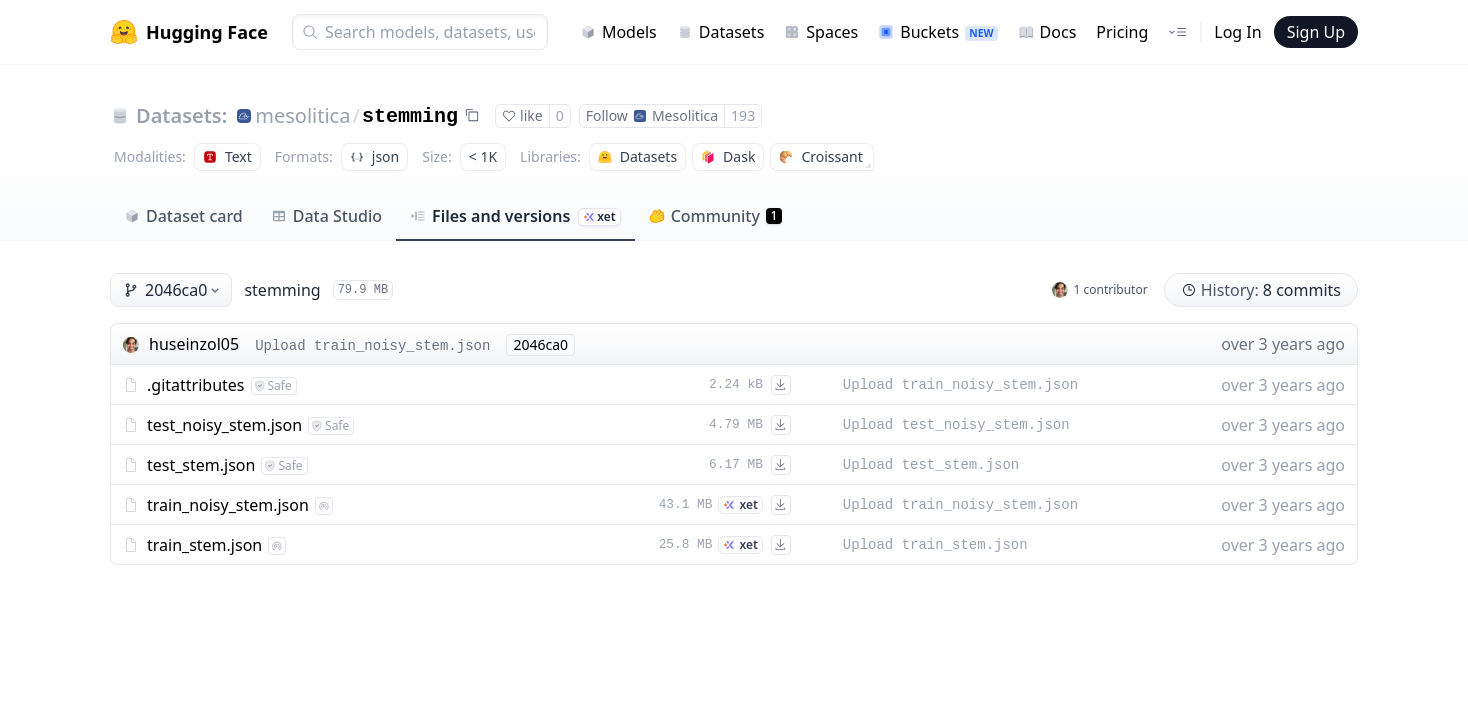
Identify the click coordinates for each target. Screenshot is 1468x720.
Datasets (721, 32)
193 (743, 115)
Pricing (1122, 32)
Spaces (821, 32)
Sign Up (1316, 32)
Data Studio (326, 216)
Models (618, 32)
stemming (410, 116)
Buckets (937, 32)
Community (715, 216)
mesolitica (302, 115)
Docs (1047, 32)
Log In (1237, 32)
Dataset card (183, 216)
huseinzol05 (194, 344)
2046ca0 (173, 290)
